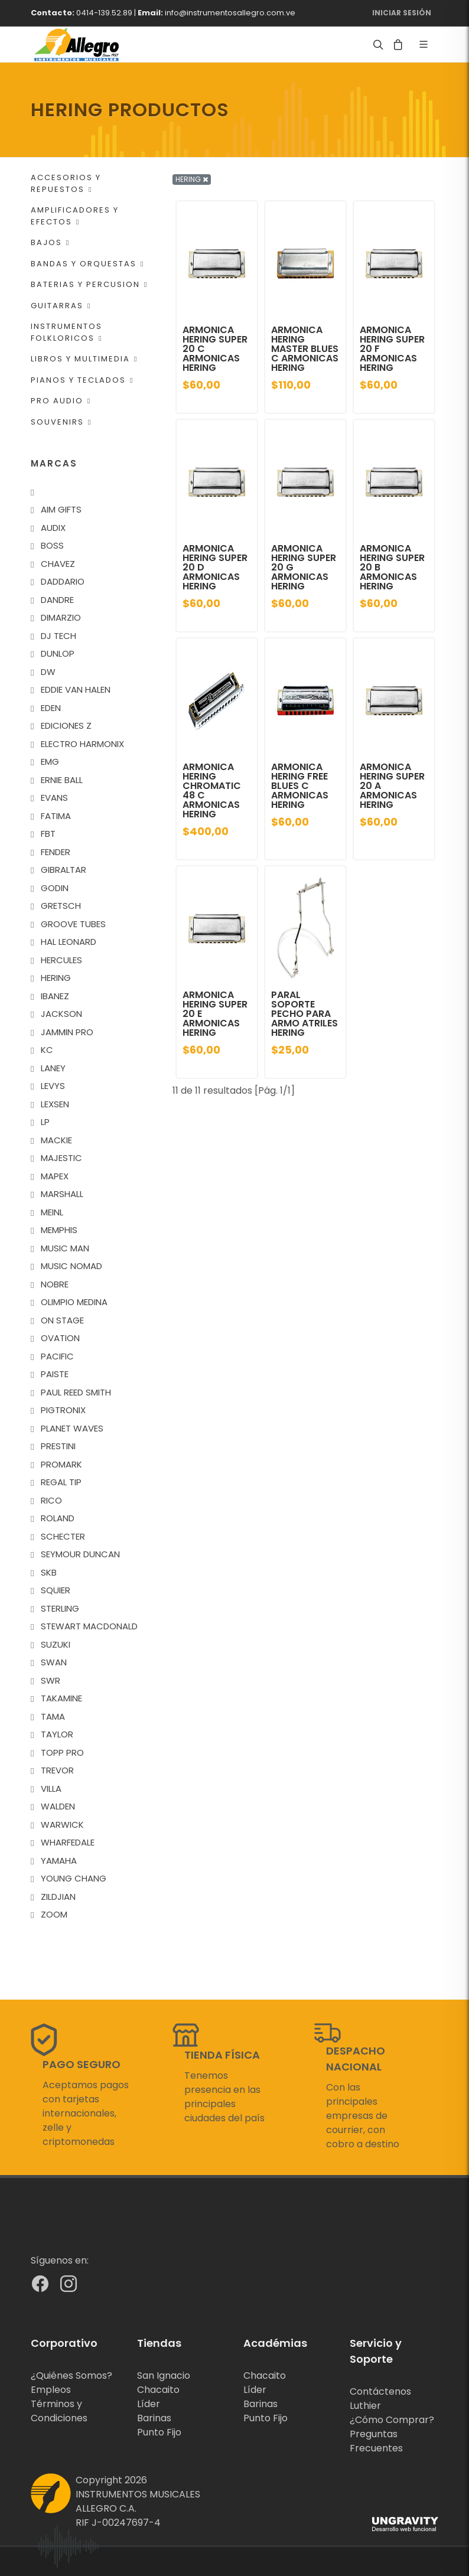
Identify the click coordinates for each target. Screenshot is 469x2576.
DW (48, 672)
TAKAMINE (61, 1698)
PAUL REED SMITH (76, 1392)
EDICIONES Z (66, 725)
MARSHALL (62, 1194)
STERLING (60, 1608)
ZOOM (54, 1914)
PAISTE (55, 1374)
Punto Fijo (159, 2432)
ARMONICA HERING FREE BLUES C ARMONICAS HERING (299, 785)
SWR (50, 1680)
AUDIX (53, 527)
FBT (48, 833)
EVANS (54, 797)
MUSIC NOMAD (71, 1266)
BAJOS (50, 242)
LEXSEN (55, 1104)
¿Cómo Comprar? (392, 2420)
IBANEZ (55, 996)
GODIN (55, 888)
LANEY (53, 1068)
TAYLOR (57, 1734)
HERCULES (61, 960)
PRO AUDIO (61, 400)
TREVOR (57, 1770)
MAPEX (55, 1176)
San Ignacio (163, 2375)
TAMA (53, 1716)
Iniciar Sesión (401, 13)
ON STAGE (62, 1320)
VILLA (51, 1788)
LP (45, 1122)
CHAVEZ (58, 563)
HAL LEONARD (68, 941)
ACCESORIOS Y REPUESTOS (66, 183)
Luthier (365, 2405)
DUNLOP (57, 653)
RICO (51, 1500)
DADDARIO (62, 581)
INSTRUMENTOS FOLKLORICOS (66, 332)
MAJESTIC (61, 1158)
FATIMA (56, 816)
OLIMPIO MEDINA (74, 1302)
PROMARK (61, 1464)
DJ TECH (58, 636)
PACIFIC (57, 1356)
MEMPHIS (59, 1230)
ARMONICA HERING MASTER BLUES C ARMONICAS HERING (304, 348)
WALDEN (58, 1806)
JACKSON (61, 1013)
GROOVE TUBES (73, 924)
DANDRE (57, 600)
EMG (50, 761)
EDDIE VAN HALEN (75, 689)
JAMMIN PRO (67, 1032)
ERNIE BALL (62, 780)
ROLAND (57, 1518)
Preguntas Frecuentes (376, 2441)
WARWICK (62, 1824)
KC (47, 1050)
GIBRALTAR (63, 869)
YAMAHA (59, 1860)
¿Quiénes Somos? (71, 2375)
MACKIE (56, 1140)
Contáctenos (380, 2391)
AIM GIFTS (61, 509)
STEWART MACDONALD (89, 1626)
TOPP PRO (62, 1752)
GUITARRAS (61, 305)
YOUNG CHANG (73, 1878)
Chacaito (158, 2389)
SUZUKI (55, 1644)
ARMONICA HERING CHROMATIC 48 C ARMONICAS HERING (212, 790)
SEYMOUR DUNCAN (80, 1554)
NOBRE (55, 1284)
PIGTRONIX (63, 1410)
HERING (56, 977)
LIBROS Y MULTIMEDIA (84, 358)
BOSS (52, 545)
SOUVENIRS (61, 422)
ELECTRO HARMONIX (82, 744)
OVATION (60, 1338)
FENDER (55, 852)
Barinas (154, 2418)
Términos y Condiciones (59, 2411)
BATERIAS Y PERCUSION (89, 284)
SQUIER (55, 1590)
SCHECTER (63, 1536)
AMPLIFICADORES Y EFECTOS (75, 215)
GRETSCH (61, 905)
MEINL (52, 1212)
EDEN (51, 708)
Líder (148, 2404)
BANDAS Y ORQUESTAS (87, 263)
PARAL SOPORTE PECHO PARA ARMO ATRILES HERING (304, 1013)
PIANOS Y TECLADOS (82, 380)
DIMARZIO (61, 617)
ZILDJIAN (58, 1896)
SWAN (54, 1662)
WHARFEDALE (68, 1842)
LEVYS (53, 1086)
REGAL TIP (61, 1482)
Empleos (51, 2389)
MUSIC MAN (65, 1248)
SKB (49, 1572)
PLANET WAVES (72, 1428)
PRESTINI (58, 1446)
